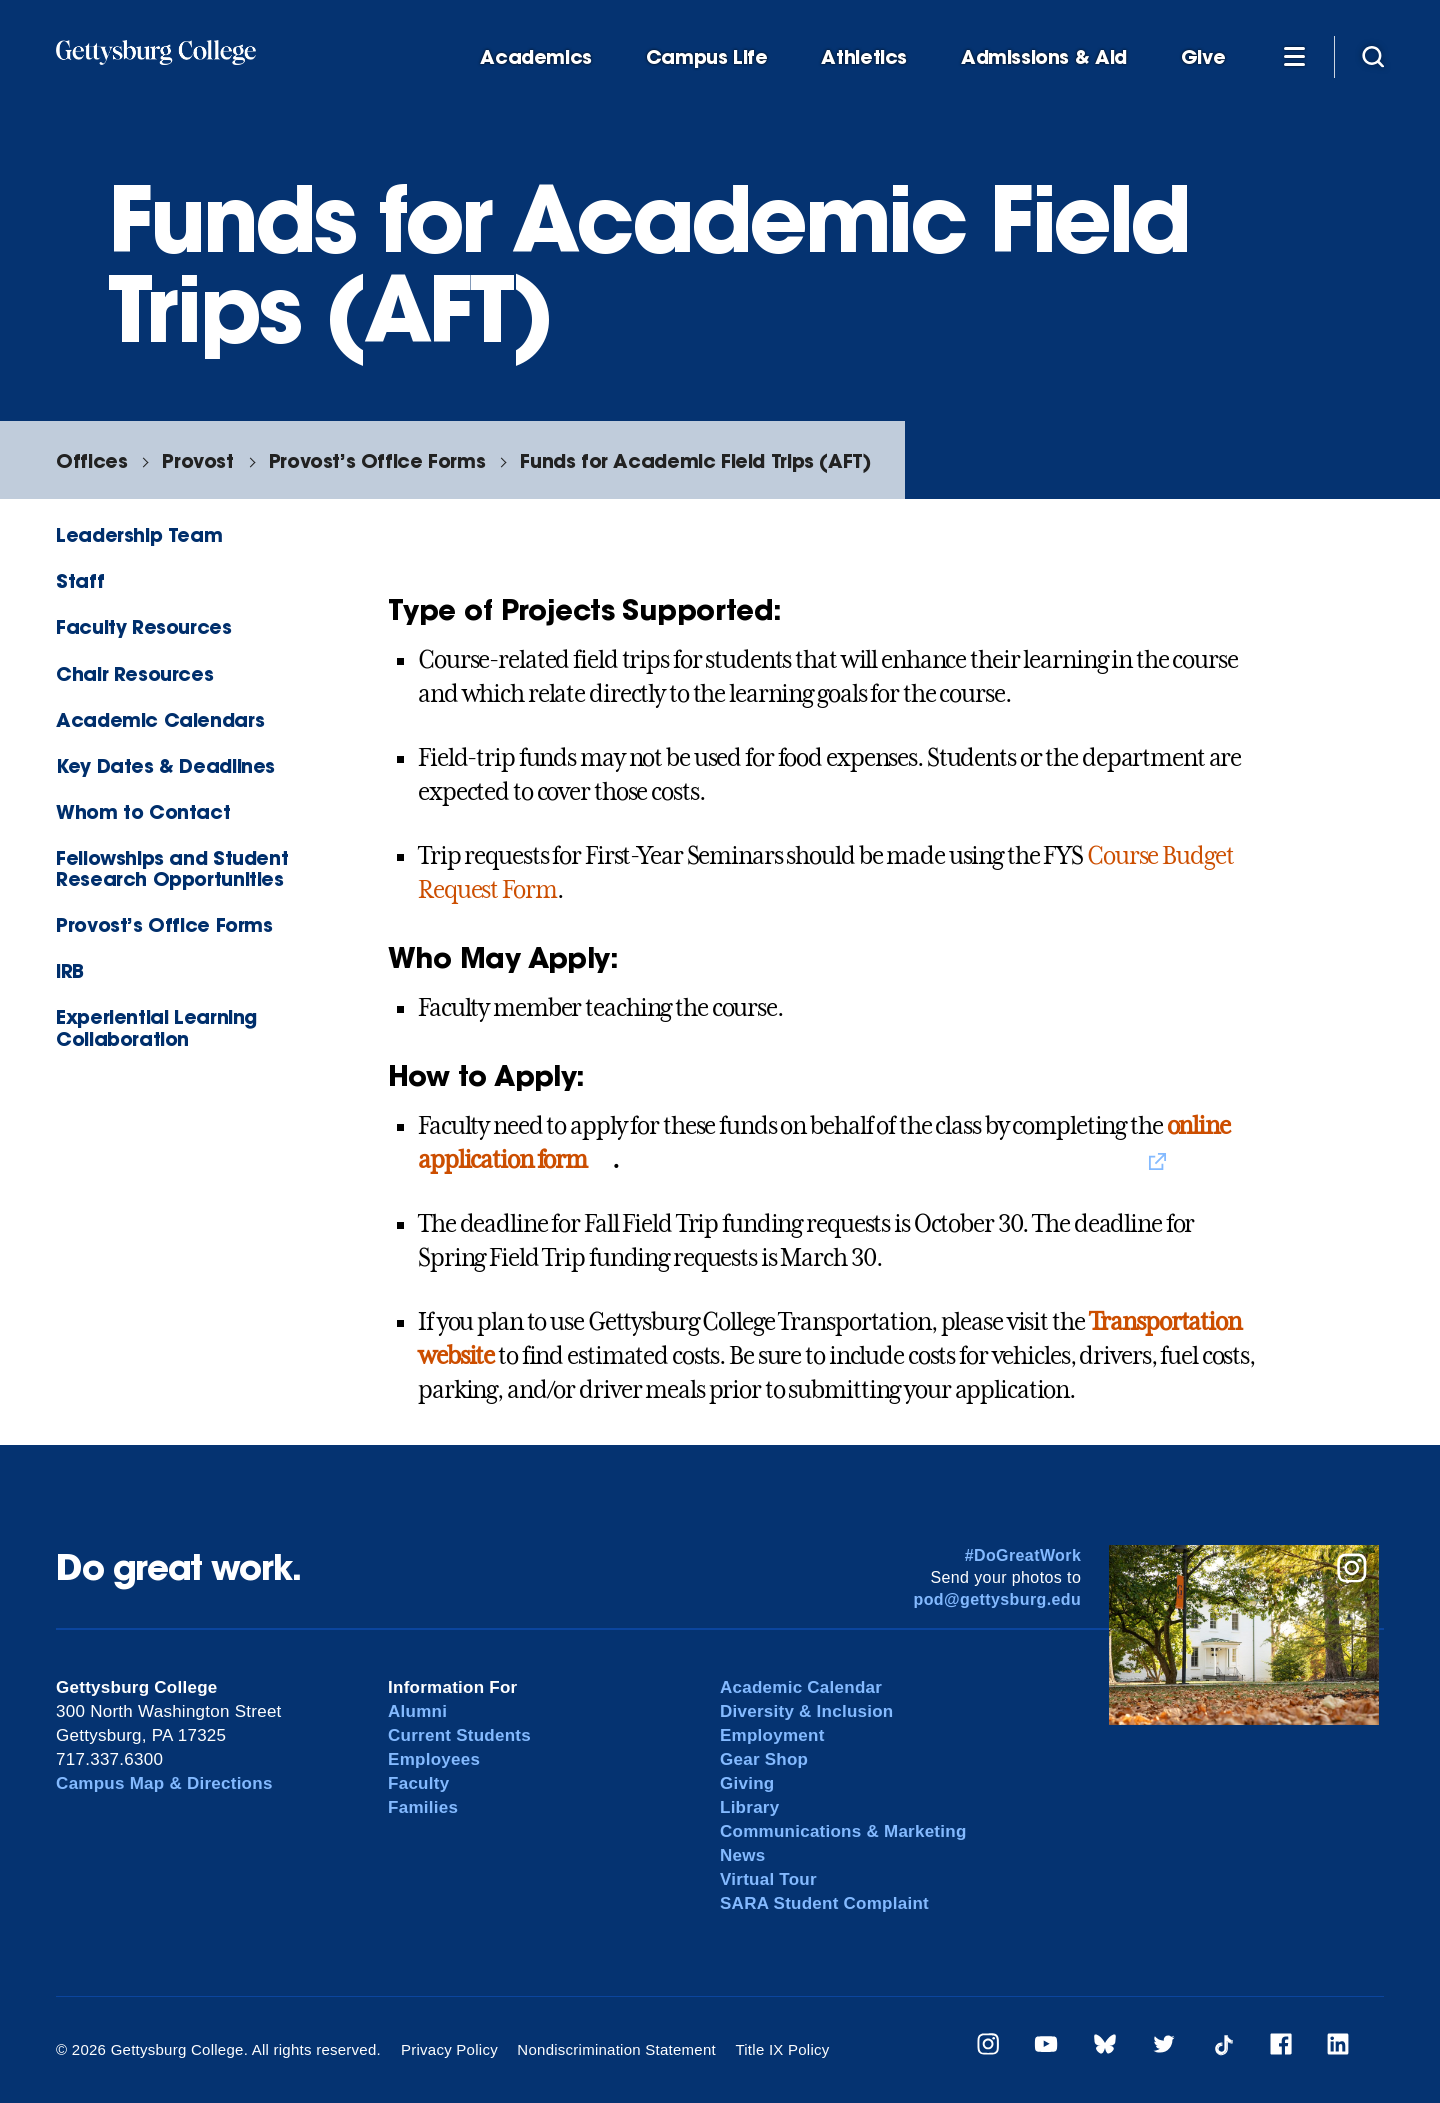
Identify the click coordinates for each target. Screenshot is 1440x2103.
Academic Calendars (160, 719)
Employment (772, 1735)
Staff (80, 580)
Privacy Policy (449, 2049)
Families (423, 1807)
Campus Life (707, 57)
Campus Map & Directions (164, 1783)
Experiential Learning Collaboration (156, 1027)
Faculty (418, 1783)
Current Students (459, 1735)
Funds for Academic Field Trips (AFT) (695, 460)
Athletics (864, 57)
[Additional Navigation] (1294, 56)
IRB (70, 970)
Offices (91, 460)
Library (749, 1807)
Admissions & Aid (1044, 57)
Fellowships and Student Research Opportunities (172, 868)
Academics (536, 57)
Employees (434, 1759)
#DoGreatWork (1023, 1555)
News (742, 1855)
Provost (197, 460)
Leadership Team (139, 534)
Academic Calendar (801, 1687)
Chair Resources (134, 673)
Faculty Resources (143, 626)
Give (1203, 57)
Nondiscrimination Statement (616, 2049)
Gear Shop (764, 1759)
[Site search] (1373, 56)
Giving (747, 1783)
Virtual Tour (768, 1879)
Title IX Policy (782, 2049)
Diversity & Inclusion (807, 1711)
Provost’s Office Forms (377, 460)
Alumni (417, 1711)
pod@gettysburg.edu (998, 1599)
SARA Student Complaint (824, 1903)
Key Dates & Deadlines (165, 765)
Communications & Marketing (843, 1831)
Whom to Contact (143, 811)
